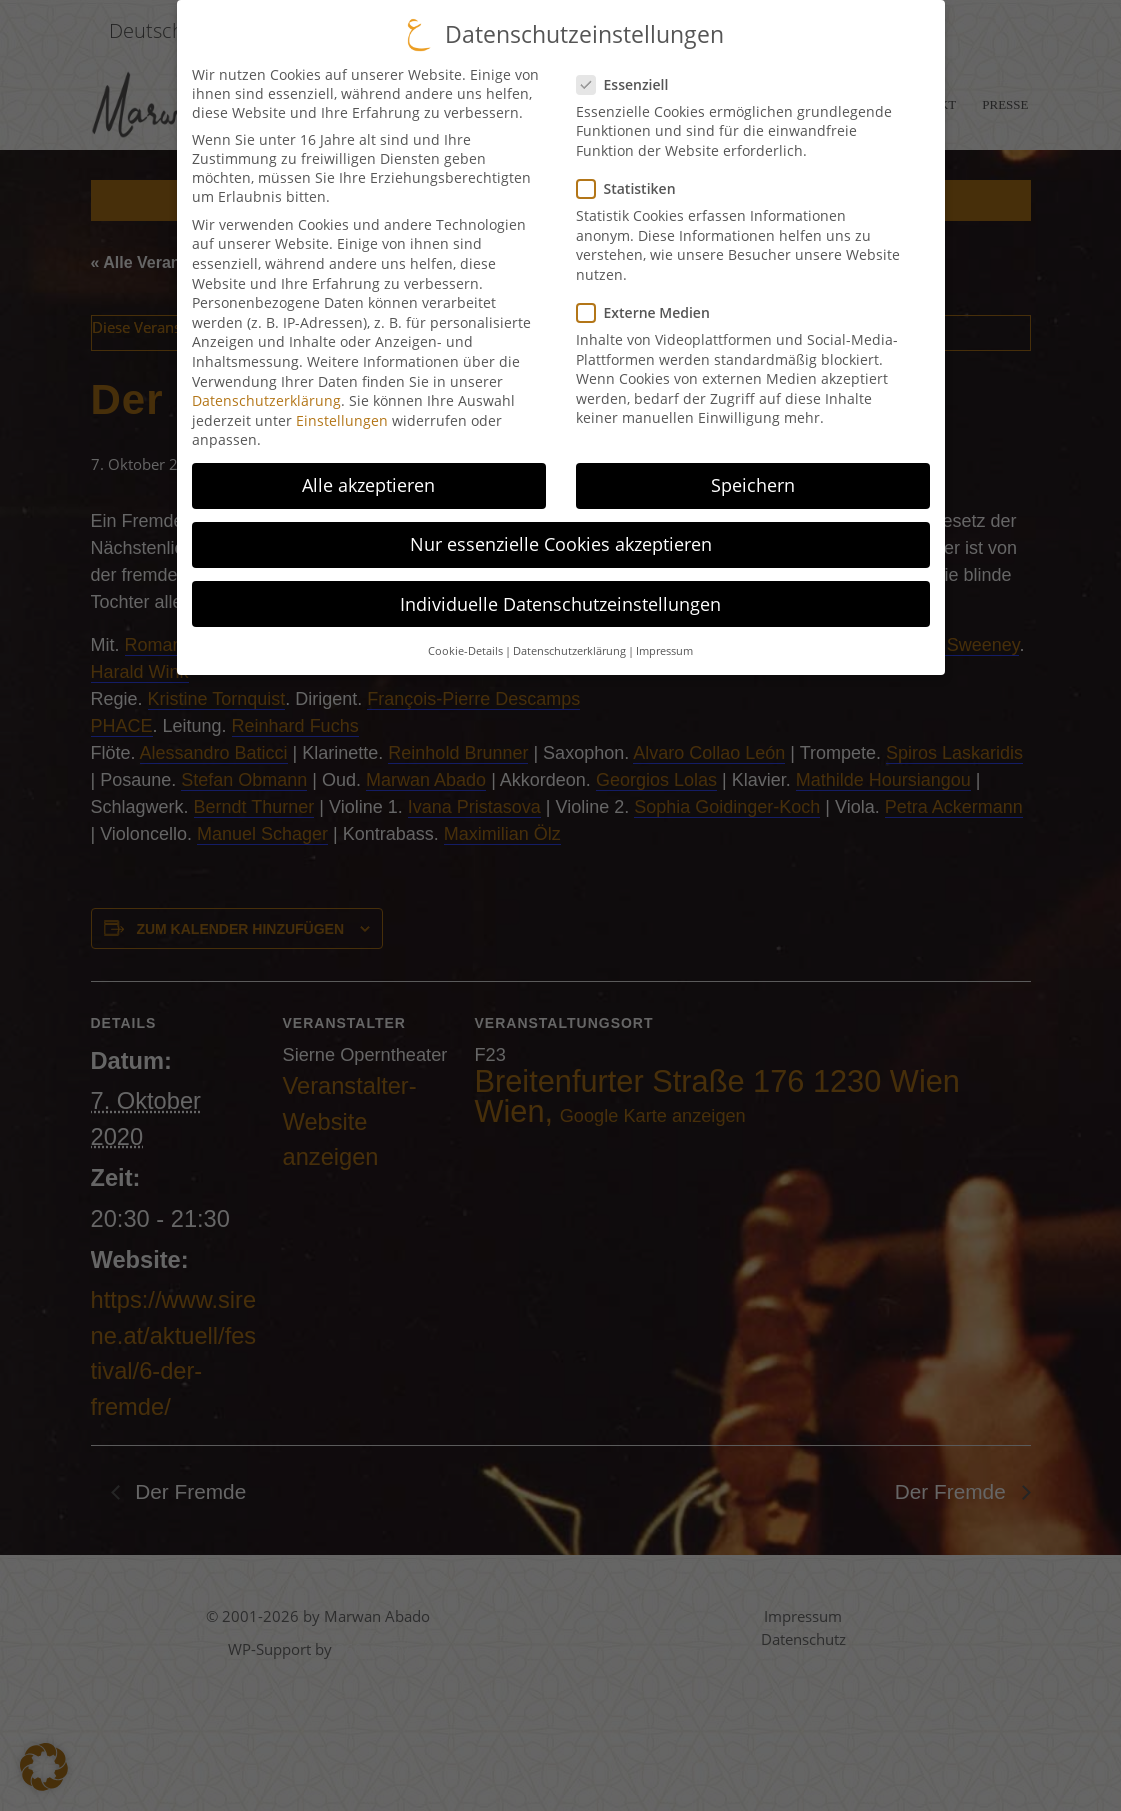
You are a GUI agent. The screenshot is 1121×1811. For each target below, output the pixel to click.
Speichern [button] (753, 480)
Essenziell (622, 78)
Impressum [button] (664, 646)
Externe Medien (643, 307)
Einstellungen (342, 414)
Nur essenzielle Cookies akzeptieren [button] (561, 539)
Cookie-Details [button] (465, 646)
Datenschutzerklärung (266, 395)
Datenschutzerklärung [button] (569, 646)
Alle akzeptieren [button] (368, 480)
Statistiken (626, 183)
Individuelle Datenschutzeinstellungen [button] (560, 598)
